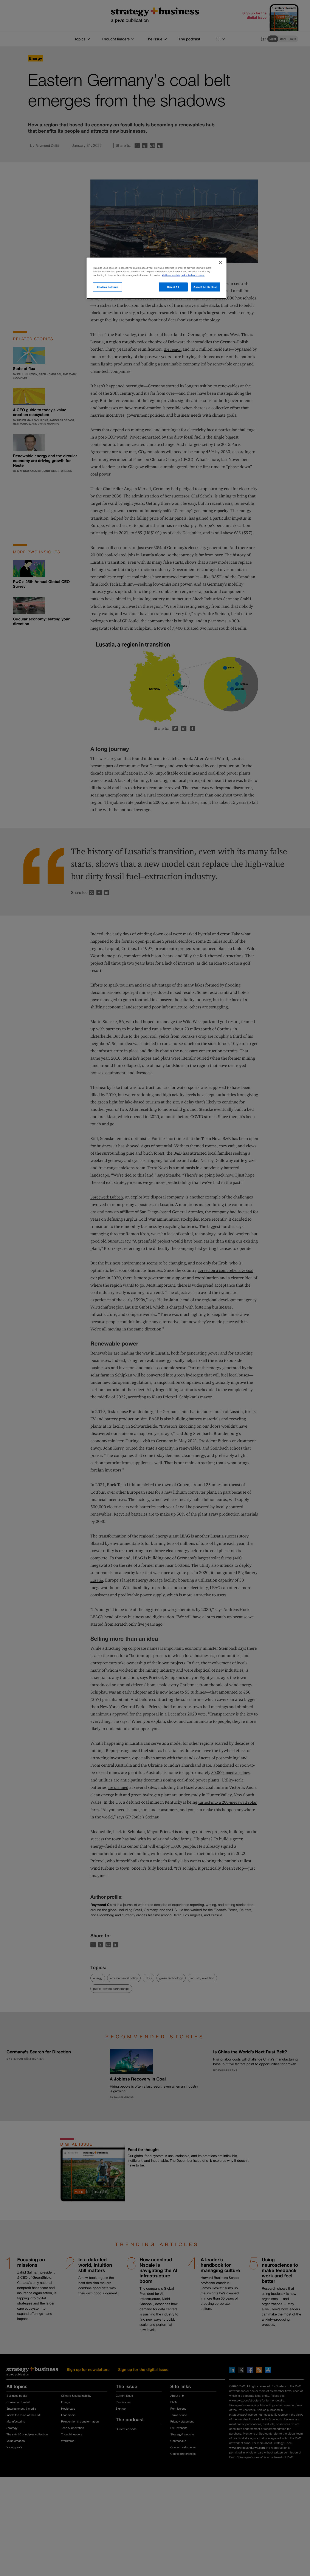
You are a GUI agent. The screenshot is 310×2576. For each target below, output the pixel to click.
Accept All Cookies (205, 286)
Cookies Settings (107, 286)
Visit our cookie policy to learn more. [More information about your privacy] (183, 275)
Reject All (173, 286)
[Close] (220, 262)
